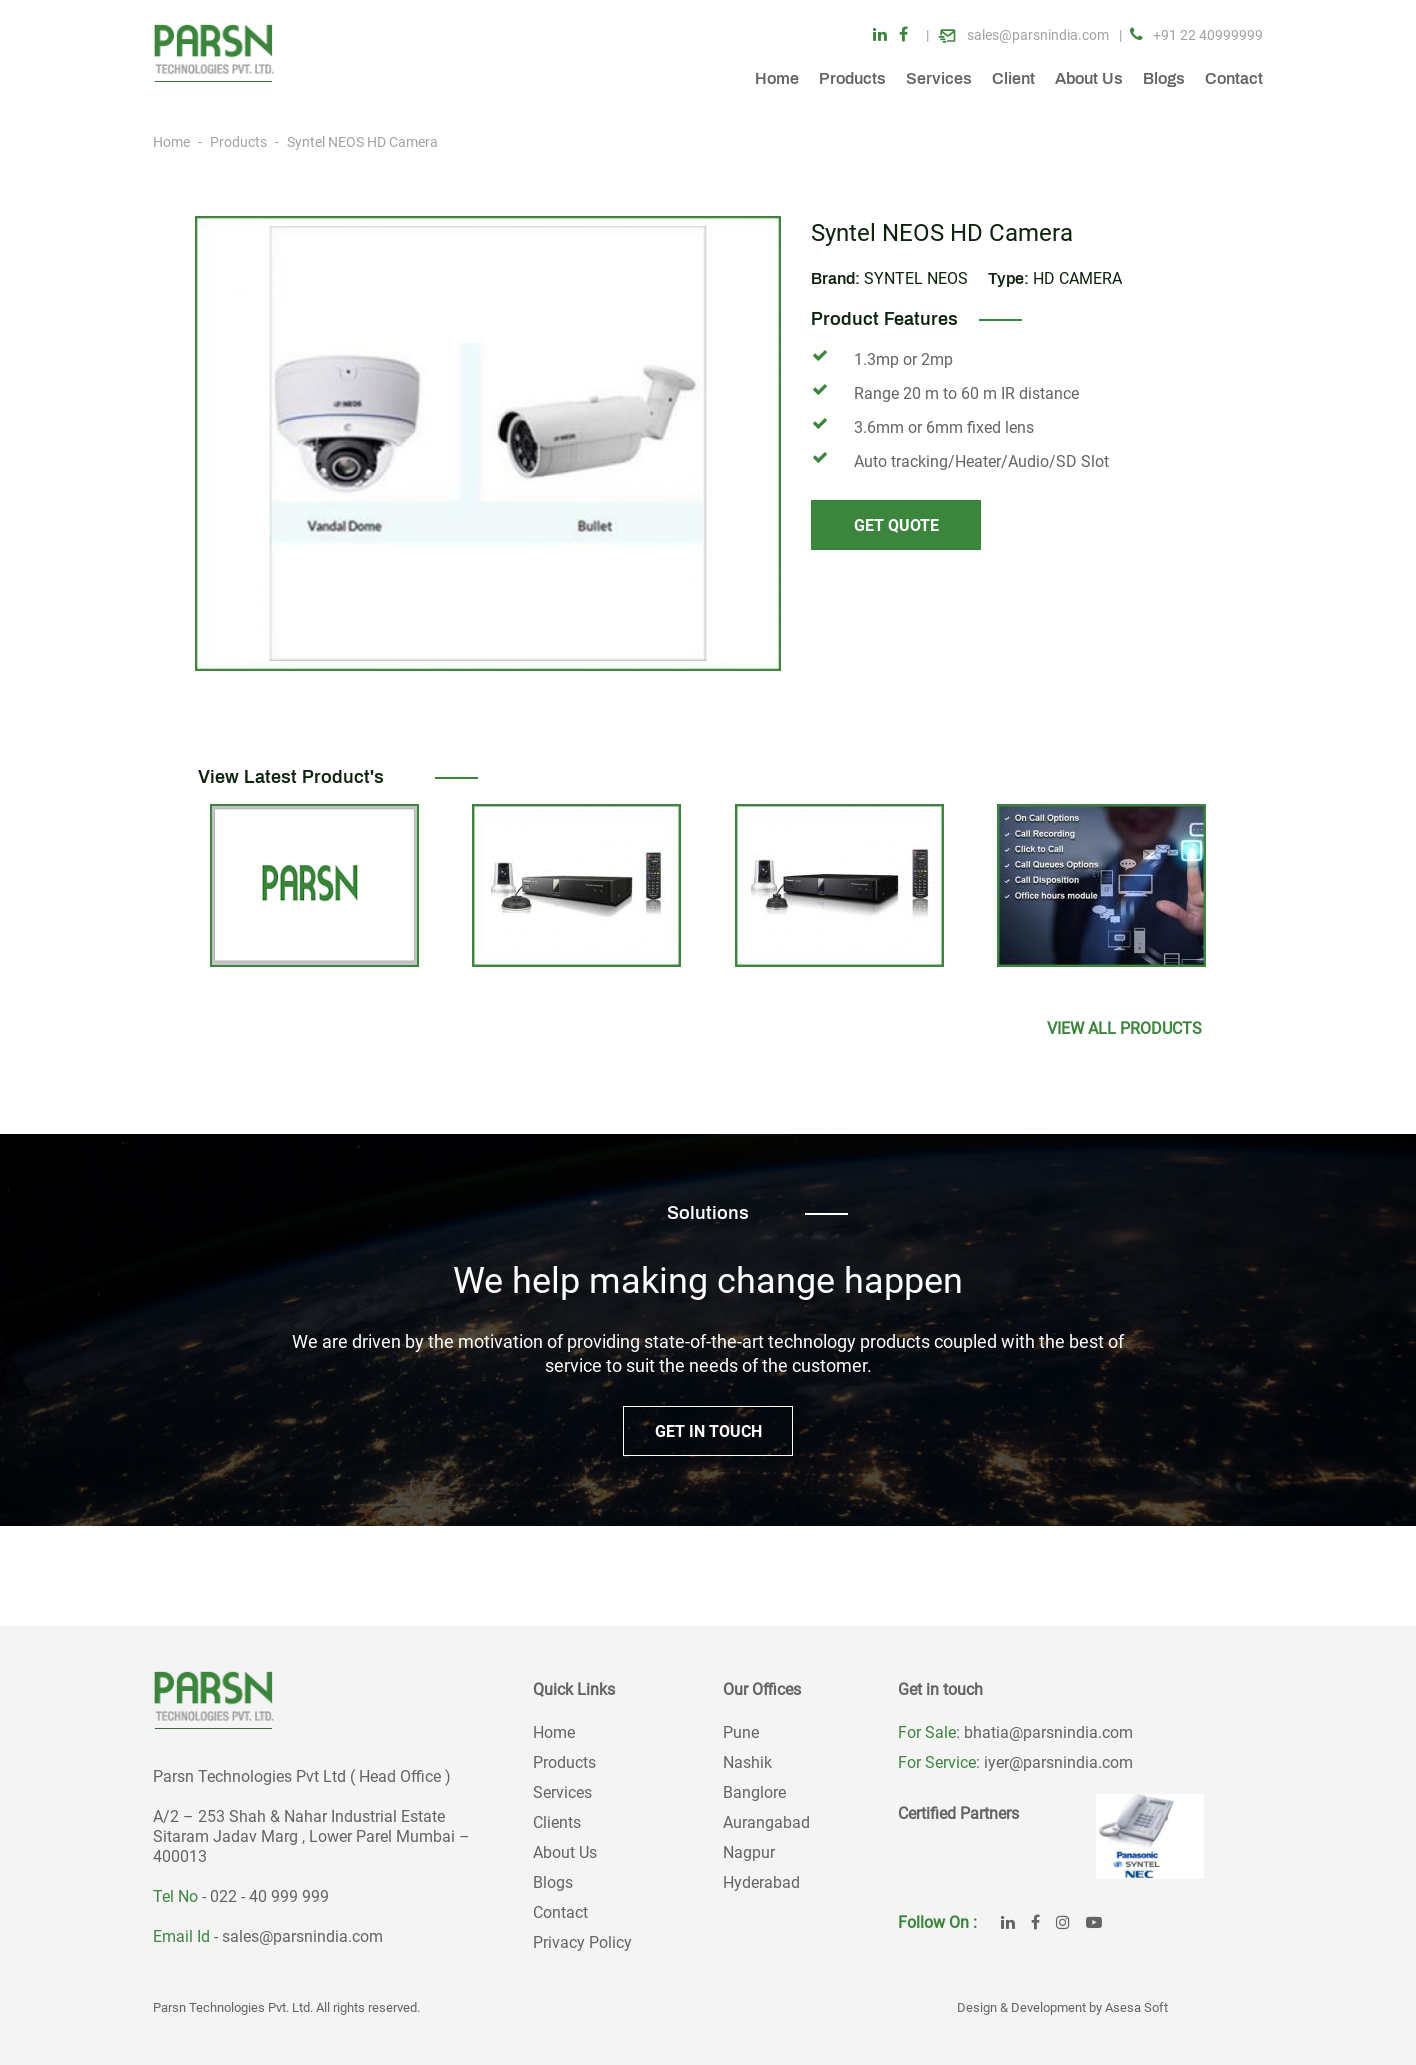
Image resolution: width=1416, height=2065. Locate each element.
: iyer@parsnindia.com (1054, 1762)
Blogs (1164, 78)
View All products (1124, 1028)
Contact (1234, 78)
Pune (741, 1732)
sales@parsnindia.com (302, 1936)
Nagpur (749, 1852)
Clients (557, 1822)
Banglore (754, 1792)
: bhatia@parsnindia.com (1044, 1732)
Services (939, 78)
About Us (1089, 78)
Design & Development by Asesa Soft (1062, 2007)
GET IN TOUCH (708, 1431)
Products (852, 78)
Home (777, 78)
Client (1013, 78)
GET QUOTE (896, 525)
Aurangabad (766, 1822)
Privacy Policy (582, 1942)
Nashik (747, 1762)
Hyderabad (761, 1882)
